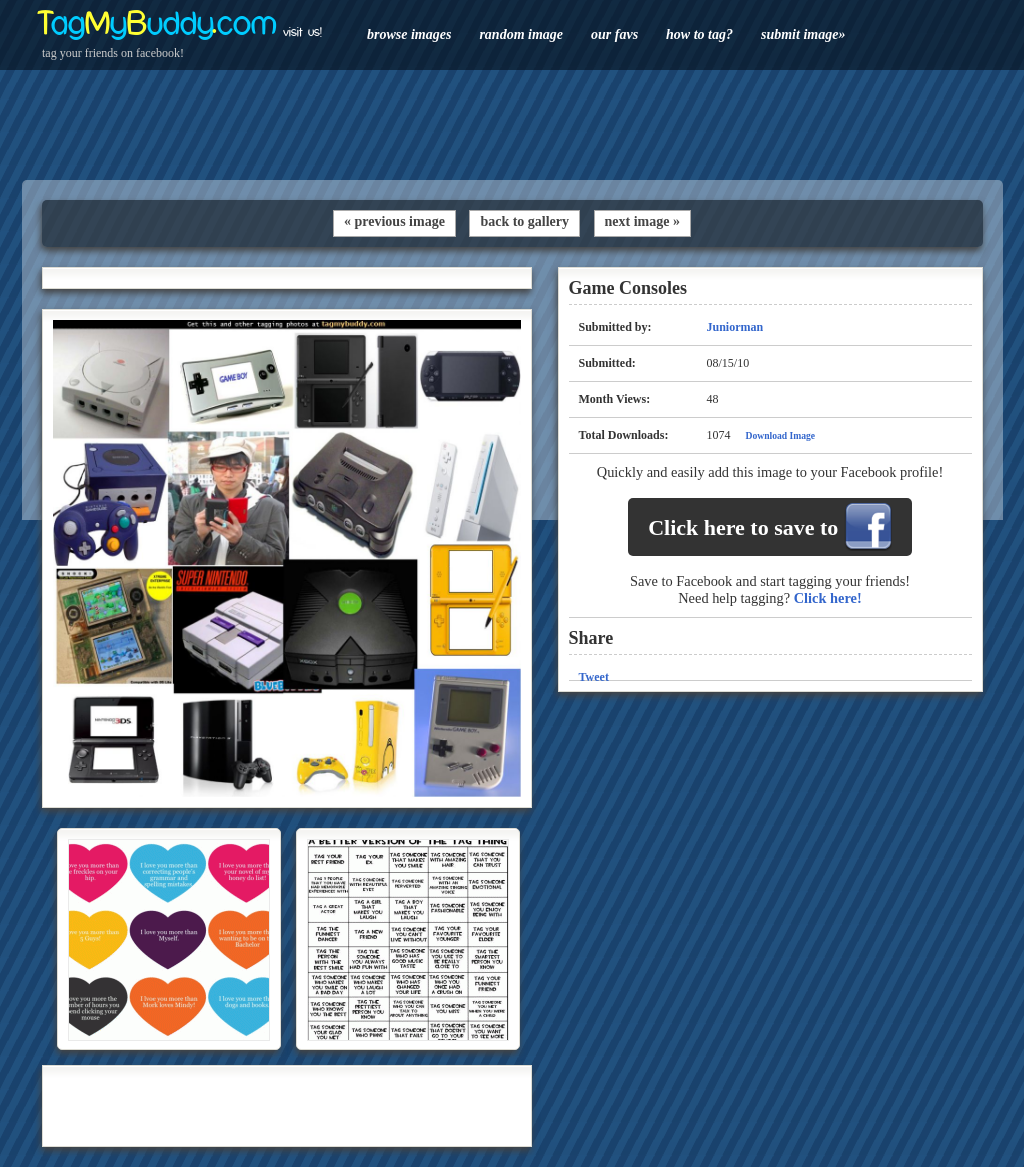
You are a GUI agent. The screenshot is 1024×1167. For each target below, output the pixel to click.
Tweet (594, 677)
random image (521, 34)
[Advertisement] (512, 125)
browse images (409, 34)
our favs (614, 34)
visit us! (302, 32)
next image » (642, 221)
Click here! (828, 598)
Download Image (781, 435)
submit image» (803, 34)
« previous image (394, 221)
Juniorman (735, 327)
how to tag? (699, 34)
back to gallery (524, 221)
